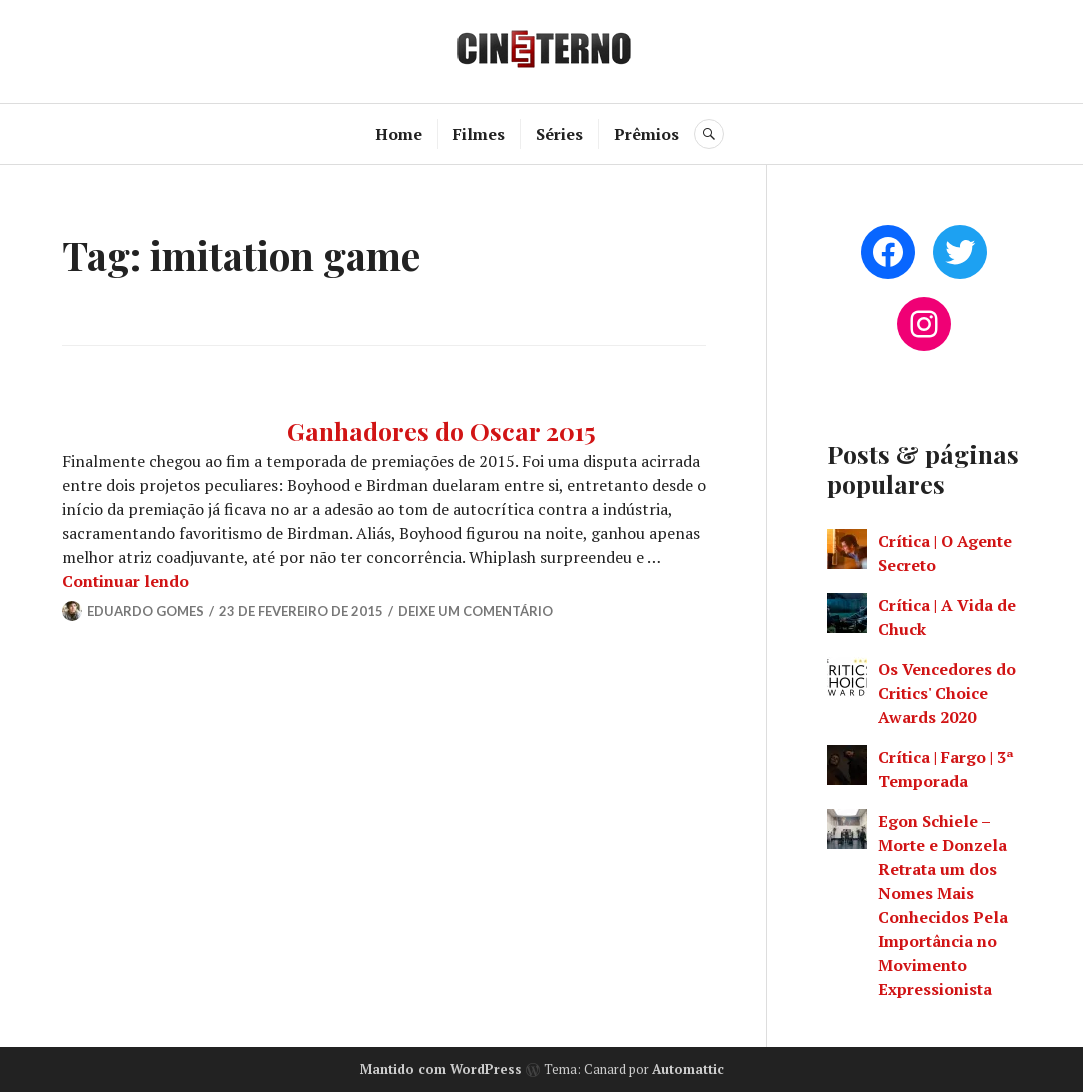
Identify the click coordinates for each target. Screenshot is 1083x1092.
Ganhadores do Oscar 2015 (441, 430)
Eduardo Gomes (145, 611)
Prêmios (646, 134)
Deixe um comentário (475, 611)
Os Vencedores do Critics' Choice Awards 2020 (947, 693)
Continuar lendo (125, 581)
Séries (559, 134)
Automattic (688, 1069)
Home (398, 134)
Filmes (479, 134)
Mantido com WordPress (441, 1069)
